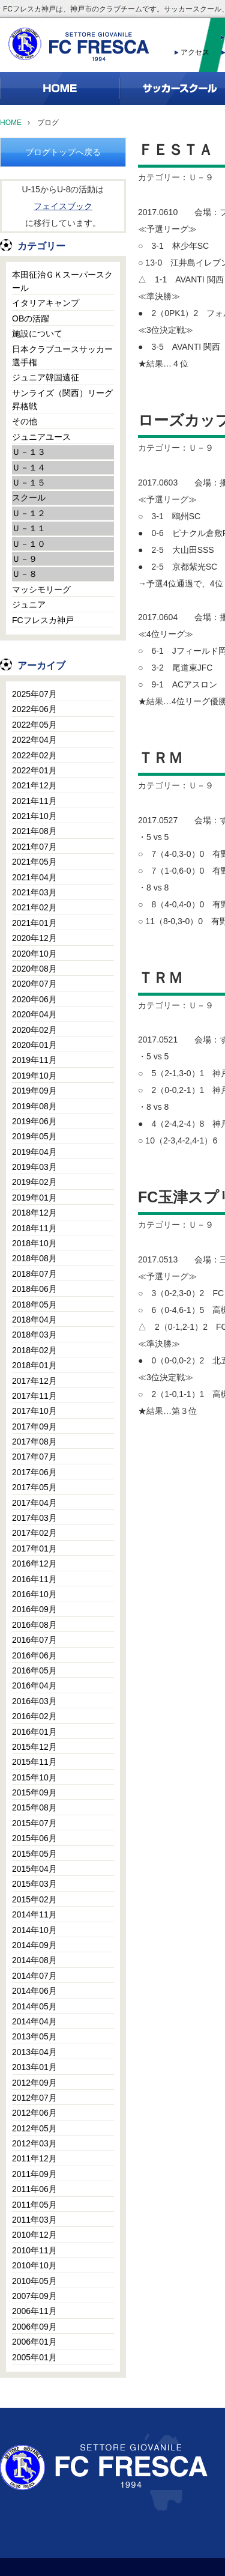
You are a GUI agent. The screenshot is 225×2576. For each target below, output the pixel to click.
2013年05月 (34, 2036)
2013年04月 (34, 2052)
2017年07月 (34, 1456)
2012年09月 (34, 2082)
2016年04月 (34, 1685)
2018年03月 (34, 1334)
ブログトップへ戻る (63, 152)
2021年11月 (34, 801)
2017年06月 (34, 1472)
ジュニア (29, 604)
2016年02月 (34, 1716)
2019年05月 (34, 1136)
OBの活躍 (30, 318)
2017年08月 (34, 1441)
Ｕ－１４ (29, 467)
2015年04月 (34, 1869)
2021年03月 (34, 892)
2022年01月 (34, 770)
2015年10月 (34, 1777)
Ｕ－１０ (29, 544)
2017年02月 (34, 1533)
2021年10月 (34, 816)
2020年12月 (34, 938)
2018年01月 (34, 1365)
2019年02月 (34, 1182)
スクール (29, 497)
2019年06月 (34, 1121)
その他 (24, 421)
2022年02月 (34, 755)
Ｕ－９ (24, 559)
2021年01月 (34, 923)
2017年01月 (34, 1548)
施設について (37, 333)
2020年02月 (34, 1030)
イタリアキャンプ (45, 303)
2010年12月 (34, 2235)
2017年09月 (34, 1426)
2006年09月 (34, 2326)
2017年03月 (34, 1518)
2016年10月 (34, 1594)
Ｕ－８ (24, 574)
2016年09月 (34, 1609)
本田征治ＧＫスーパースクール (62, 281)
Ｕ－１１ (29, 528)
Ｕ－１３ (29, 452)
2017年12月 (34, 1381)
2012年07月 (34, 2098)
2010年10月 (34, 2265)
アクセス (195, 52)
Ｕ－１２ (29, 513)
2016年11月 (34, 1579)
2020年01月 (34, 1045)
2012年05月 (34, 2128)
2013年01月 (34, 2067)
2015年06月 (34, 1838)
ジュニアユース (41, 437)
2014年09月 (34, 1945)
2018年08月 (34, 1258)
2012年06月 (34, 2113)
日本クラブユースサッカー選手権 (62, 355)
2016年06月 (34, 1655)
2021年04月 (34, 877)
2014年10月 (34, 1930)
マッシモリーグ (41, 589)
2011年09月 (34, 2174)
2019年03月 (34, 1167)
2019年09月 (34, 1090)
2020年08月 (34, 968)
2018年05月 (34, 1304)
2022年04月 (34, 739)
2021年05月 (34, 861)
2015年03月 (34, 1884)
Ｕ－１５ (29, 482)
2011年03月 (34, 2219)
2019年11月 (34, 1060)
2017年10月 (34, 1411)
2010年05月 (34, 2281)
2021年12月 (34, 785)
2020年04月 (34, 1014)
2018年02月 (34, 1350)
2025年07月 (34, 694)
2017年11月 (34, 1396)
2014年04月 (34, 2021)
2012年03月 (34, 2143)
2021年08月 (34, 831)
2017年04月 (34, 1503)
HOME (11, 122)
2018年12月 (34, 1212)
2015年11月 (34, 1762)
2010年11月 (34, 2250)
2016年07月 (34, 1640)
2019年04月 (34, 1152)
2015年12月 (34, 1747)
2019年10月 (34, 1075)
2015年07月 (34, 1823)
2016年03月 (34, 1701)
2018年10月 (34, 1243)
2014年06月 (34, 1991)
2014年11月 (34, 1914)
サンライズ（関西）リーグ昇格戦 (62, 399)
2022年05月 (34, 724)
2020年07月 (34, 983)
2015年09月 (34, 1792)
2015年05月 (34, 1854)
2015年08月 (34, 1807)
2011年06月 (34, 2189)
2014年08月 (34, 1960)
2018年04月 (34, 1319)
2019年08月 (34, 1106)
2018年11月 (34, 1228)
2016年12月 (34, 1563)
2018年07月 (34, 1274)
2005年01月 (34, 2357)
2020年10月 (34, 953)
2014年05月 (34, 2006)
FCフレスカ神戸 (43, 620)
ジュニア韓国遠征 (45, 377)
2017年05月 (34, 1487)
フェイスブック (63, 206)
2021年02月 (34, 907)
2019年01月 (34, 1197)
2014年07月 (34, 1976)
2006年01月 (34, 2341)
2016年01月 (34, 1732)
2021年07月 (34, 846)
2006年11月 (34, 2311)
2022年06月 (34, 709)
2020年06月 (34, 999)
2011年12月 (34, 2158)
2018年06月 (34, 1289)
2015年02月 (34, 1899)
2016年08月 (34, 1625)
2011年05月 (34, 2204)
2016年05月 (34, 1670)
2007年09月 (34, 2296)
